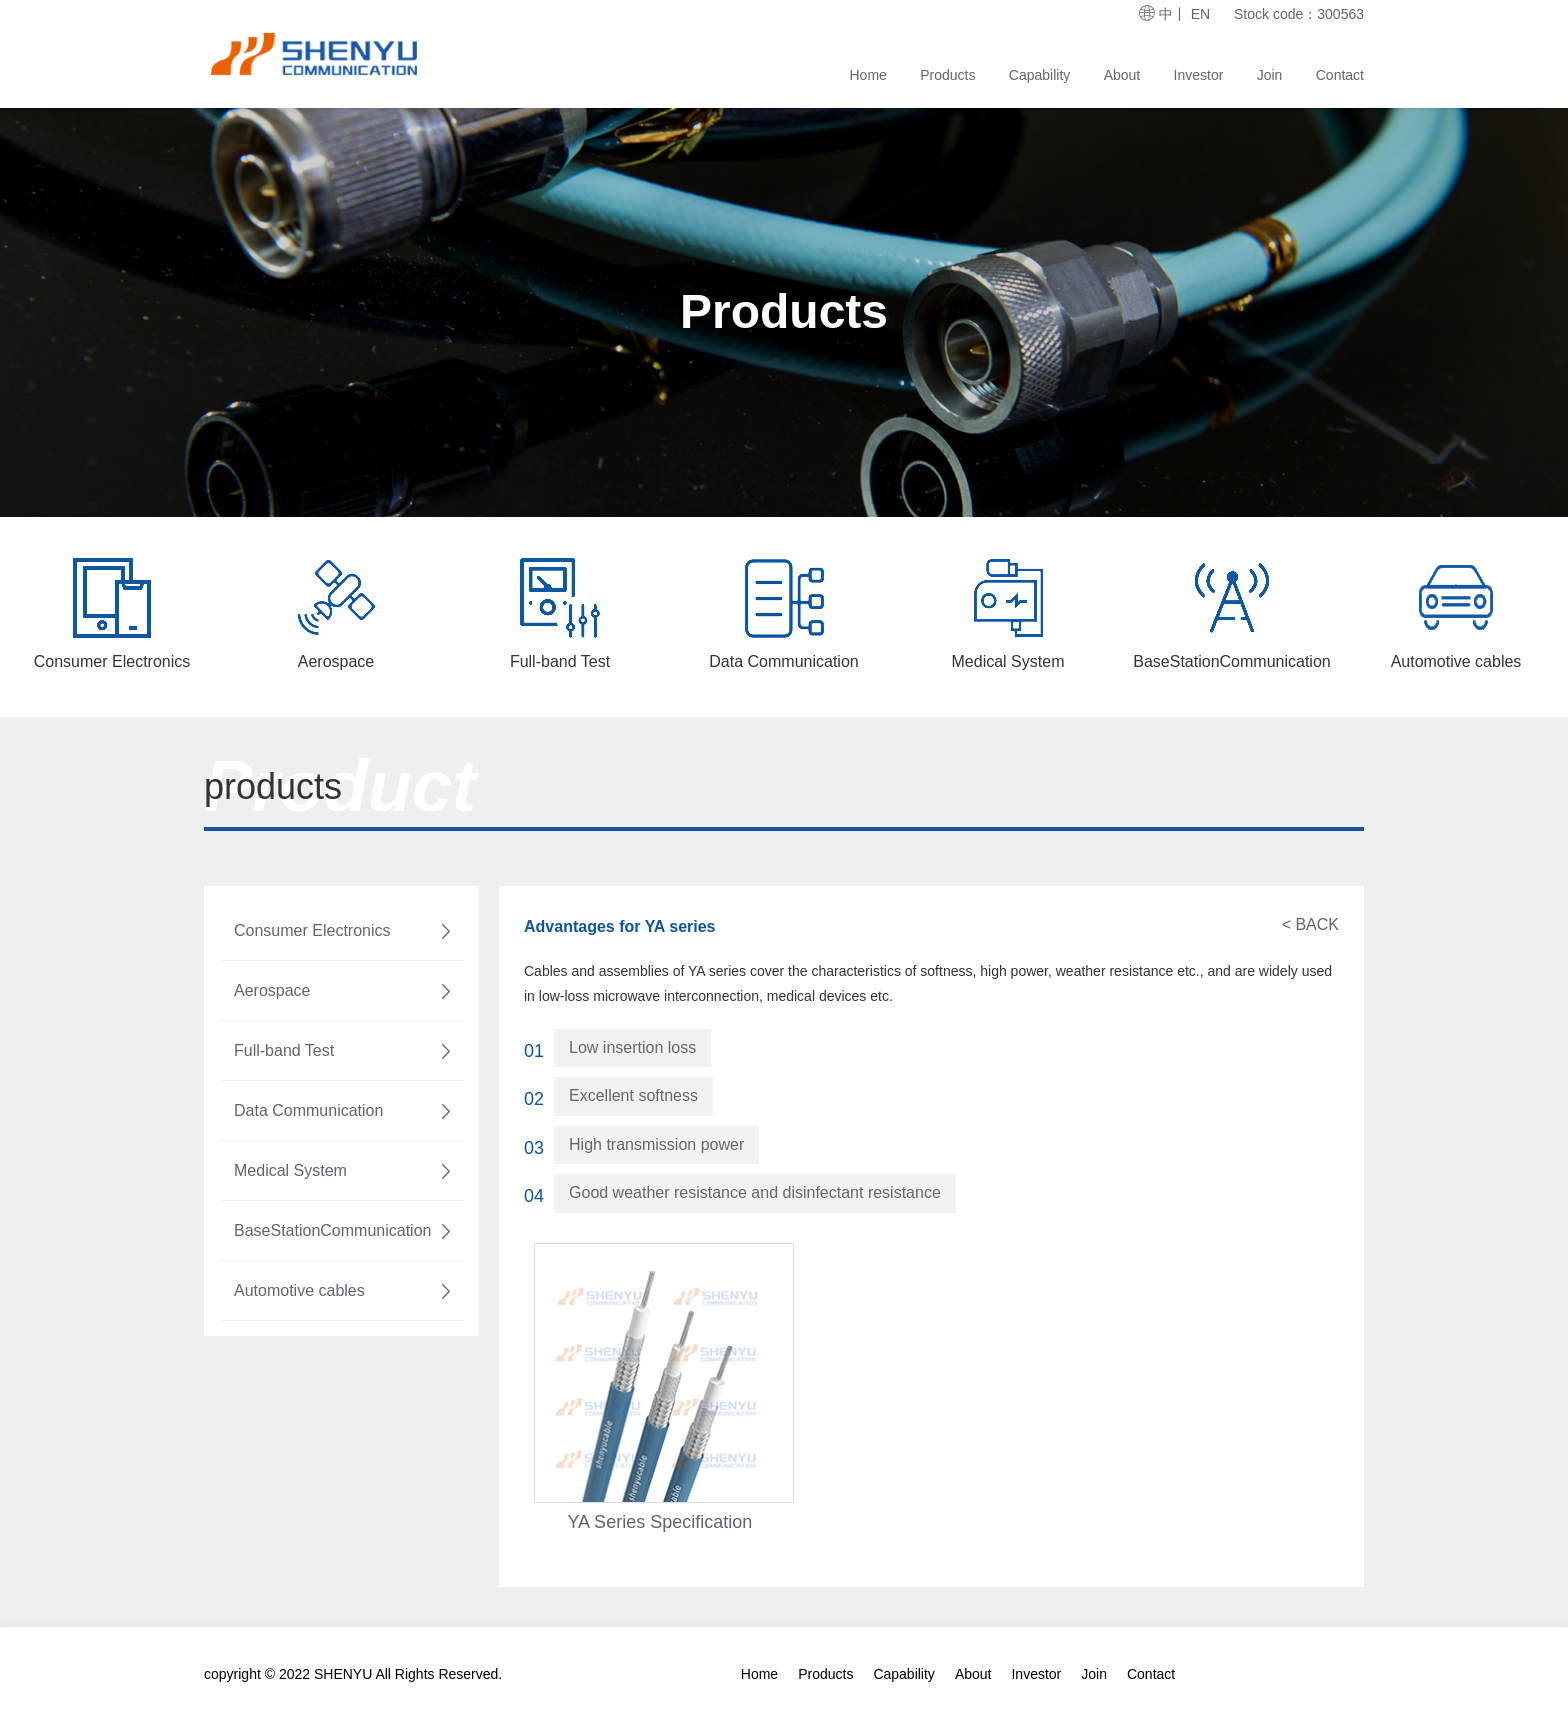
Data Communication (344, 1111)
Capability (1039, 75)
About (1122, 75)
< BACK (1310, 924)
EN (1200, 14)
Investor (1199, 75)
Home (868, 75)
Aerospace (344, 991)
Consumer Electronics (344, 931)
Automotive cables (344, 1291)
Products (947, 75)
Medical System (344, 1171)
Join (1270, 75)
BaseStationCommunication (344, 1231)
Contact (1340, 75)
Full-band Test (344, 1051)
